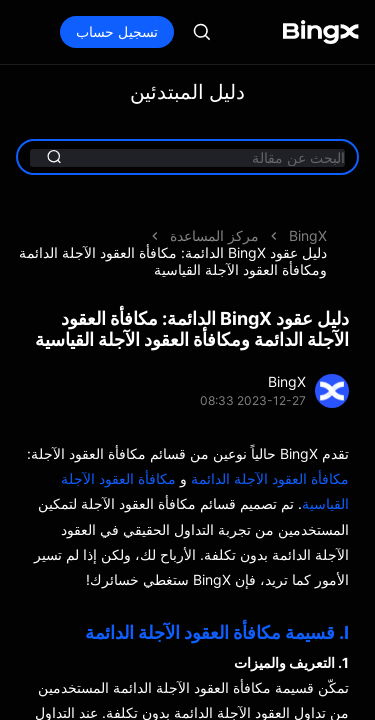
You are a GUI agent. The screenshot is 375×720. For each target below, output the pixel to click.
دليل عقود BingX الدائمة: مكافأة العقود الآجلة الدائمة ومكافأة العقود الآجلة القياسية (173, 261)
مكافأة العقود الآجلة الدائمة (270, 478)
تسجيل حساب (117, 31)
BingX (308, 235)
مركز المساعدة (214, 235)
